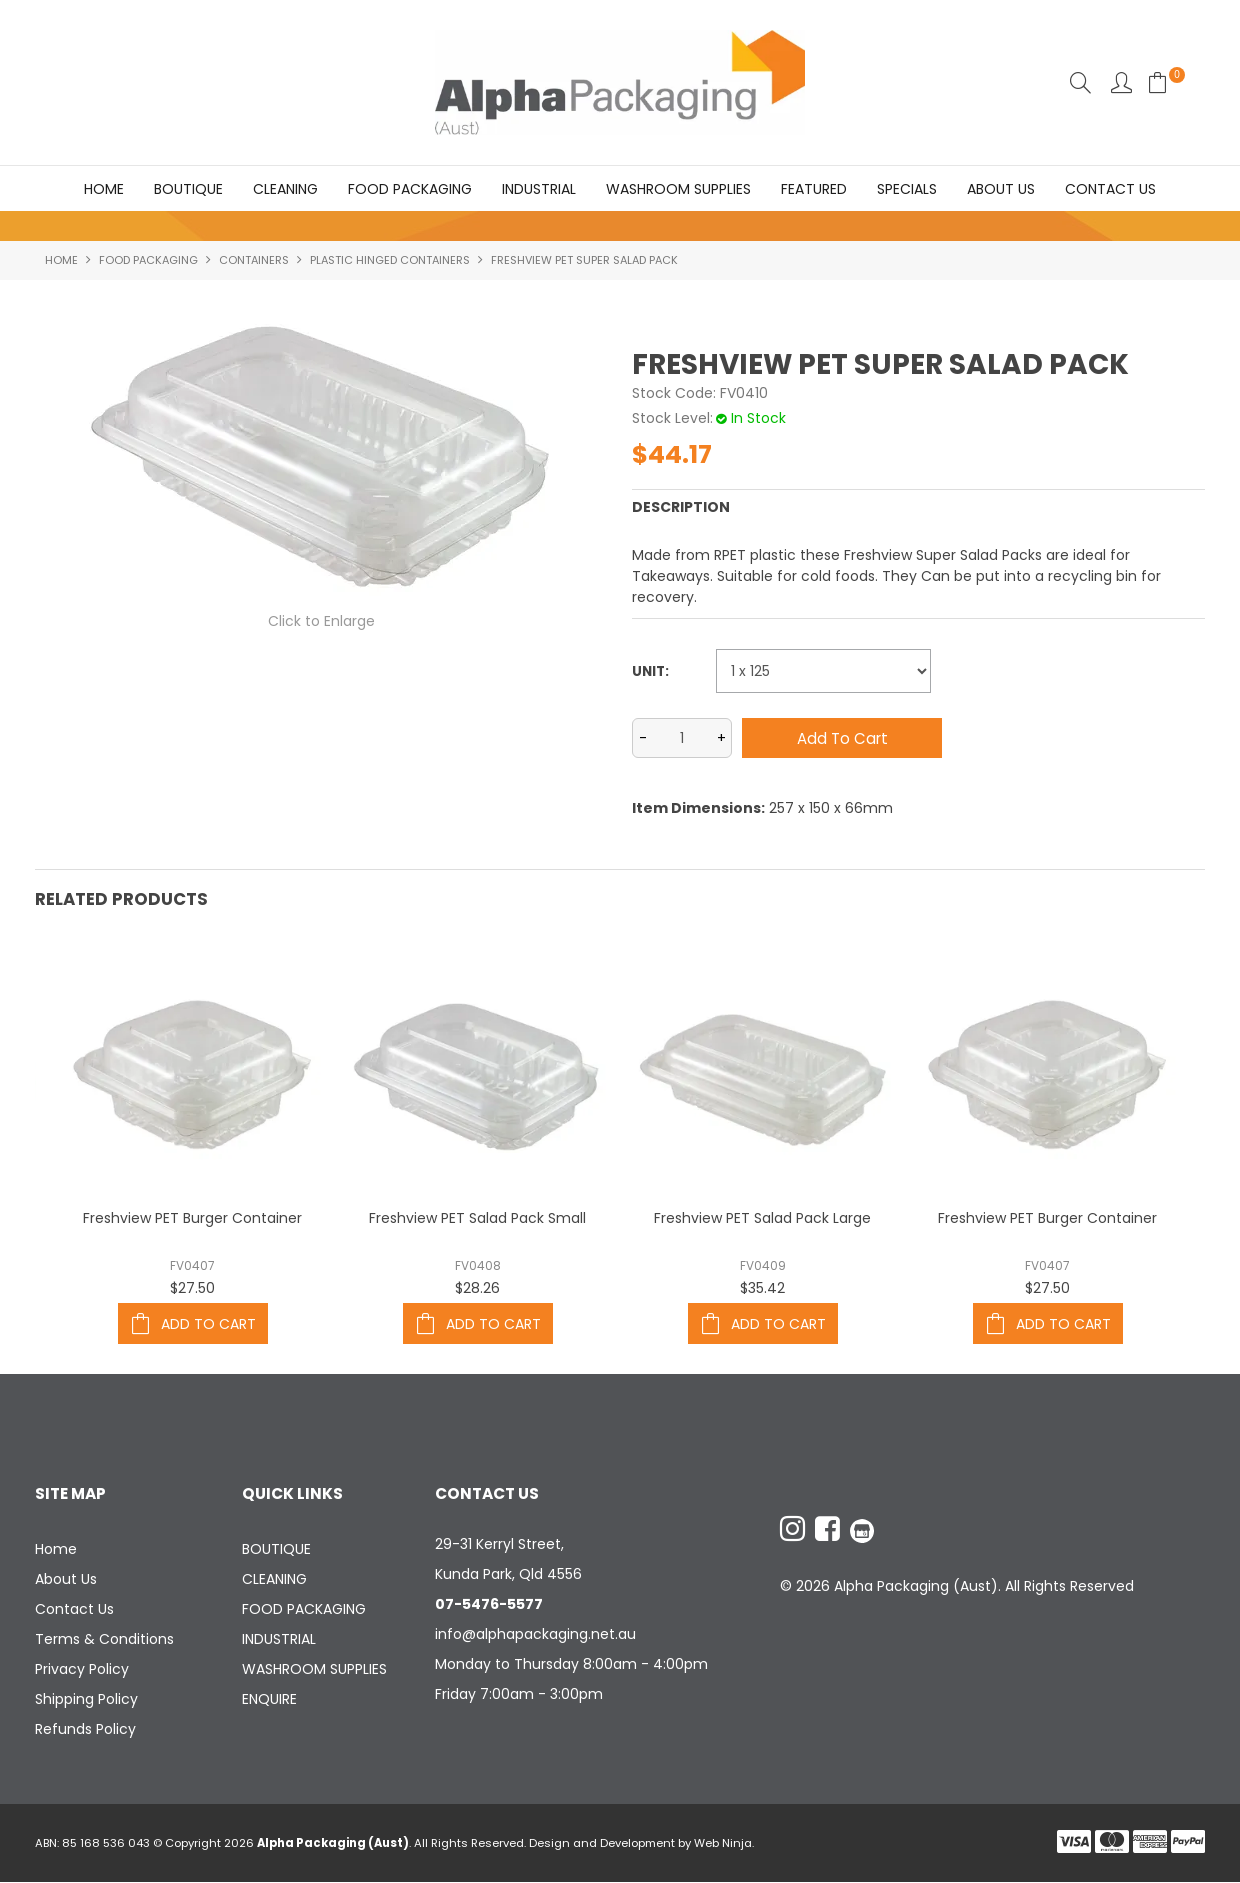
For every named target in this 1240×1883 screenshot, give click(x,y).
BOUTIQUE (188, 189)
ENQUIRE (269, 1700)
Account (1121, 82)
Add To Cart (208, 1324)
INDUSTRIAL (539, 189)
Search (1080, 82)
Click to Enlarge (321, 622)
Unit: (650, 672)
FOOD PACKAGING (410, 189)
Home (104, 189)
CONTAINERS (254, 261)
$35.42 (762, 1289)
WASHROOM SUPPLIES (678, 189)
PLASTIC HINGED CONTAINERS (390, 261)
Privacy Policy (82, 1670)
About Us (1001, 189)
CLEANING (285, 189)
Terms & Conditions (104, 1640)
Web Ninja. (724, 1844)
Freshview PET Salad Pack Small (477, 1219)
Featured (814, 189)
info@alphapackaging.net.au (535, 1635)
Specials (907, 189)
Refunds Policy (85, 1730)
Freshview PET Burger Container (192, 1219)
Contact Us (1110, 189)
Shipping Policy (86, 1700)
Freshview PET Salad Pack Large (762, 1219)
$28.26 (477, 1289)
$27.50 (192, 1289)
